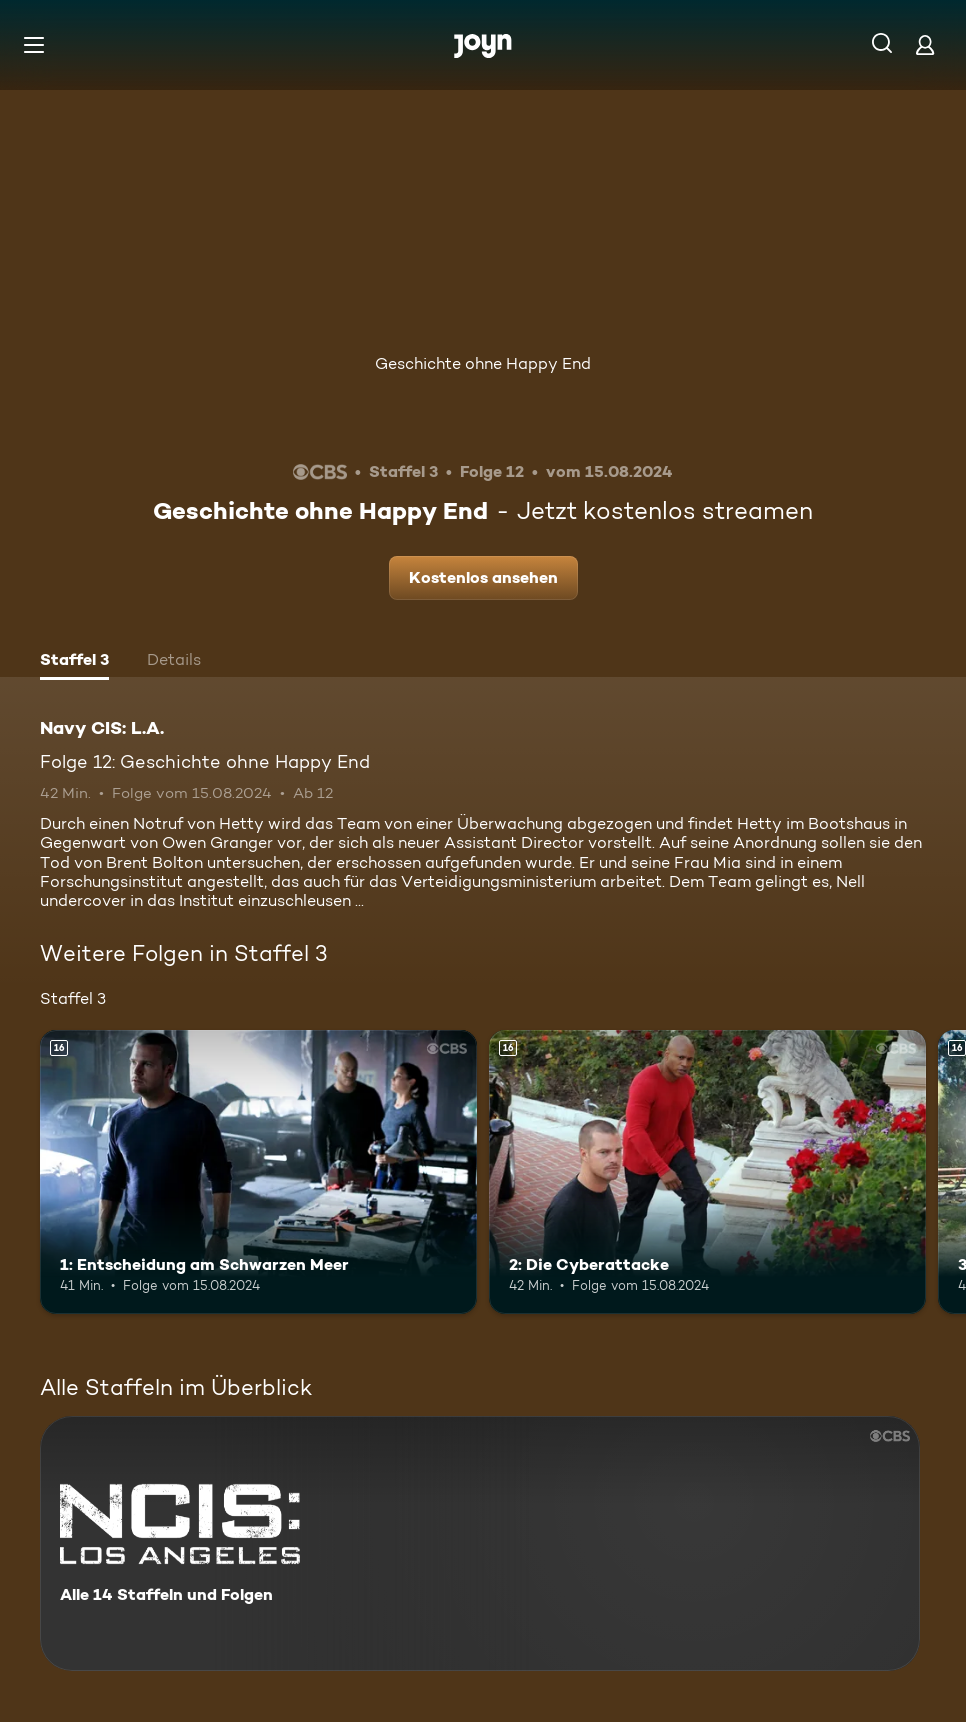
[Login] (925, 44)
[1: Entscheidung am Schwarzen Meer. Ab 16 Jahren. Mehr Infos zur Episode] (258, 1172)
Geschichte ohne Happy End (483, 363)
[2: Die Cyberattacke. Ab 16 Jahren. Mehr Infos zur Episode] (707, 1172)
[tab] (74, 662)
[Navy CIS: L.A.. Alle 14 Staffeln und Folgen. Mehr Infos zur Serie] (480, 1543)
